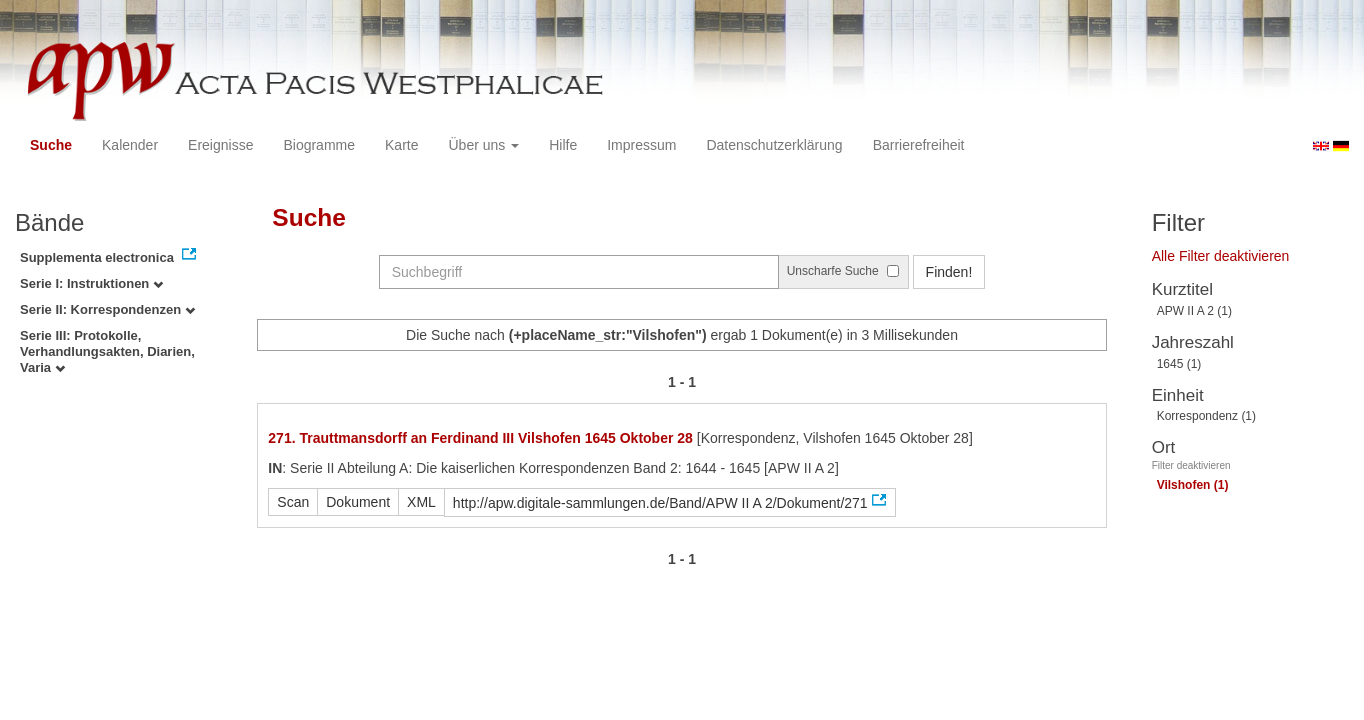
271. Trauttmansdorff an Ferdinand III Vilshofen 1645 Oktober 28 (480, 438)
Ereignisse (220, 145)
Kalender (130, 145)
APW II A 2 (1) (1194, 311)
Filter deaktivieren (1191, 465)
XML (421, 502)
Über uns (484, 145)
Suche (51, 145)
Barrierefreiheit (919, 145)
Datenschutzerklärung (774, 145)
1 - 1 (682, 382)
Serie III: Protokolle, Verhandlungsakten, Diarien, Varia (107, 351)
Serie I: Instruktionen (91, 283)
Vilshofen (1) (1193, 485)
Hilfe (563, 145)
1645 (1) (1179, 364)
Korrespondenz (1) (1206, 416)
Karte (401, 145)
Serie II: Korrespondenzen (107, 309)
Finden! (949, 272)
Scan (293, 502)
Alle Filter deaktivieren (1221, 256)
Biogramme (319, 145)
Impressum (641, 145)
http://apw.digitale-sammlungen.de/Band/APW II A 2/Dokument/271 (660, 503)
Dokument (358, 502)
